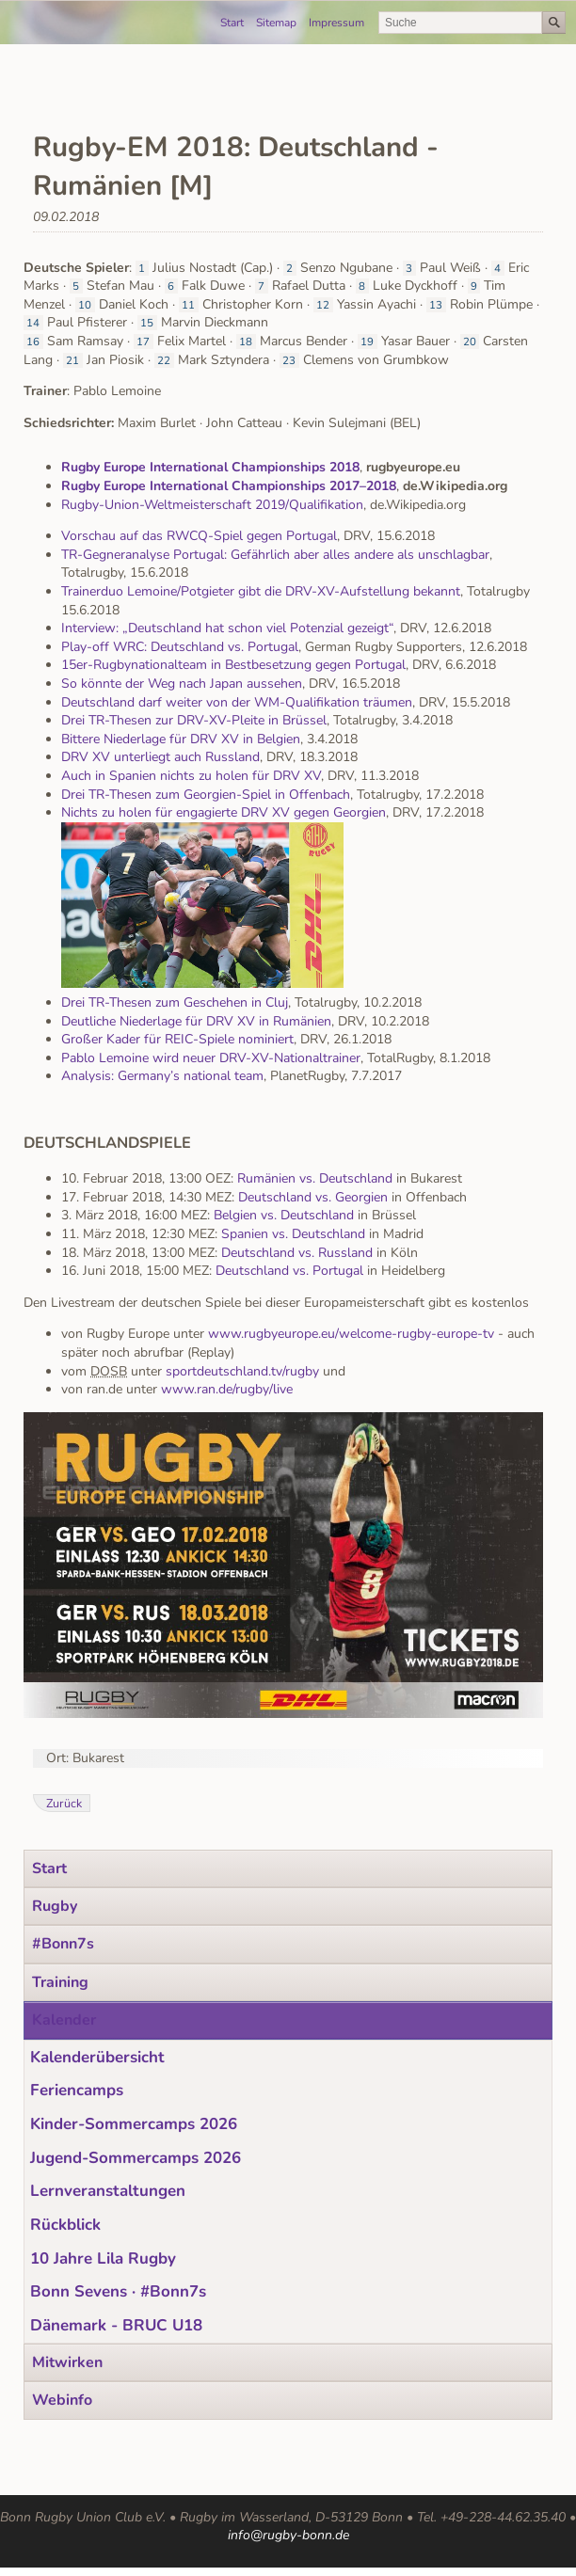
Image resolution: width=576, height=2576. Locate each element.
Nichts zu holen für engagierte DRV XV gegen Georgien (223, 812)
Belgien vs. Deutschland (284, 1215)
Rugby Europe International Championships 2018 (210, 467)
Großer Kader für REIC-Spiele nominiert (177, 1039)
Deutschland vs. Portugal (289, 1271)
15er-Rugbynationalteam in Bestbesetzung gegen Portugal (233, 665)
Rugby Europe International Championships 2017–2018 (228, 486)
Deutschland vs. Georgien (313, 1197)
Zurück (64, 1803)
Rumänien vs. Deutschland (314, 1178)
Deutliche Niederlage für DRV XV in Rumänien (196, 1021)
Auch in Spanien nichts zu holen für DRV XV (191, 776)
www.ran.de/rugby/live (227, 1389)
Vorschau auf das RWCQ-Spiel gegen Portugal (199, 536)
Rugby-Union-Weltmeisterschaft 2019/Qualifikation (212, 505)
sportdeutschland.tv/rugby (240, 1371)
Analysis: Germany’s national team (162, 1076)
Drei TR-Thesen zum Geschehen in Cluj (174, 1002)
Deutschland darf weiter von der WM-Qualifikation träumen (236, 702)
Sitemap (276, 22)
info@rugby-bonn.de (288, 2535)
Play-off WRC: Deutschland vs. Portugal (179, 647)
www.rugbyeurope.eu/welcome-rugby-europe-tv (351, 1334)
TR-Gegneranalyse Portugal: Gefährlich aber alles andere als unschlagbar (275, 555)
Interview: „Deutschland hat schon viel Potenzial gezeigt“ (227, 628)
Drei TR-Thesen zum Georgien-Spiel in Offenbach (205, 794)
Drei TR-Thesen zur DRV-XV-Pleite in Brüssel (194, 720)
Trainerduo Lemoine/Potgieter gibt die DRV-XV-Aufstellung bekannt (260, 591)
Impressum (336, 22)
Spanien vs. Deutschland (293, 1234)
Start (232, 22)
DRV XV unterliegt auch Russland (160, 757)
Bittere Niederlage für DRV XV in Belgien (180, 739)
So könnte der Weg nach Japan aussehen (181, 683)
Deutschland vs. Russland (297, 1253)
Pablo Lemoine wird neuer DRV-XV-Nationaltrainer (210, 1058)
